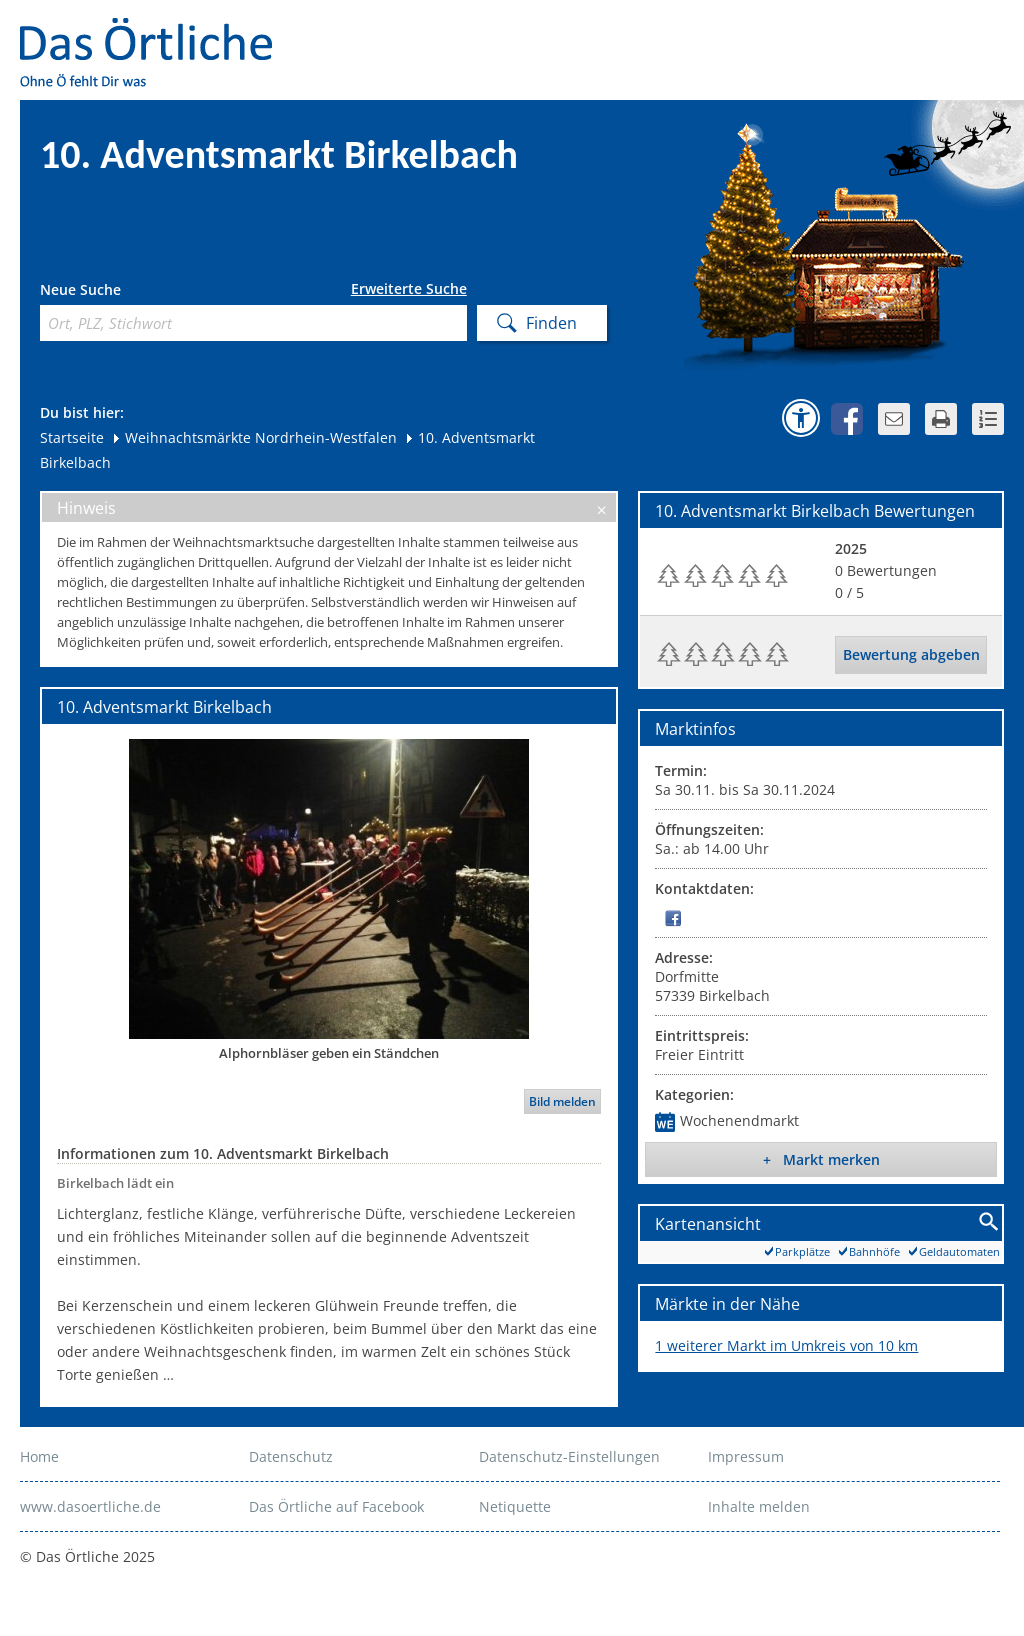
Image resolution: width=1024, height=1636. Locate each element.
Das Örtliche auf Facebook (336, 1506)
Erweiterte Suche (409, 289)
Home (39, 1456)
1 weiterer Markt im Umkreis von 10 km (786, 1345)
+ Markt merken (821, 1159)
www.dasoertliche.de (90, 1506)
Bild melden (562, 1101)
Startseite (72, 437)
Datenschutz (291, 1456)
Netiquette (515, 1506)
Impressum (746, 1456)
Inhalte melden (759, 1506)
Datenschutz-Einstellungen (569, 1456)
